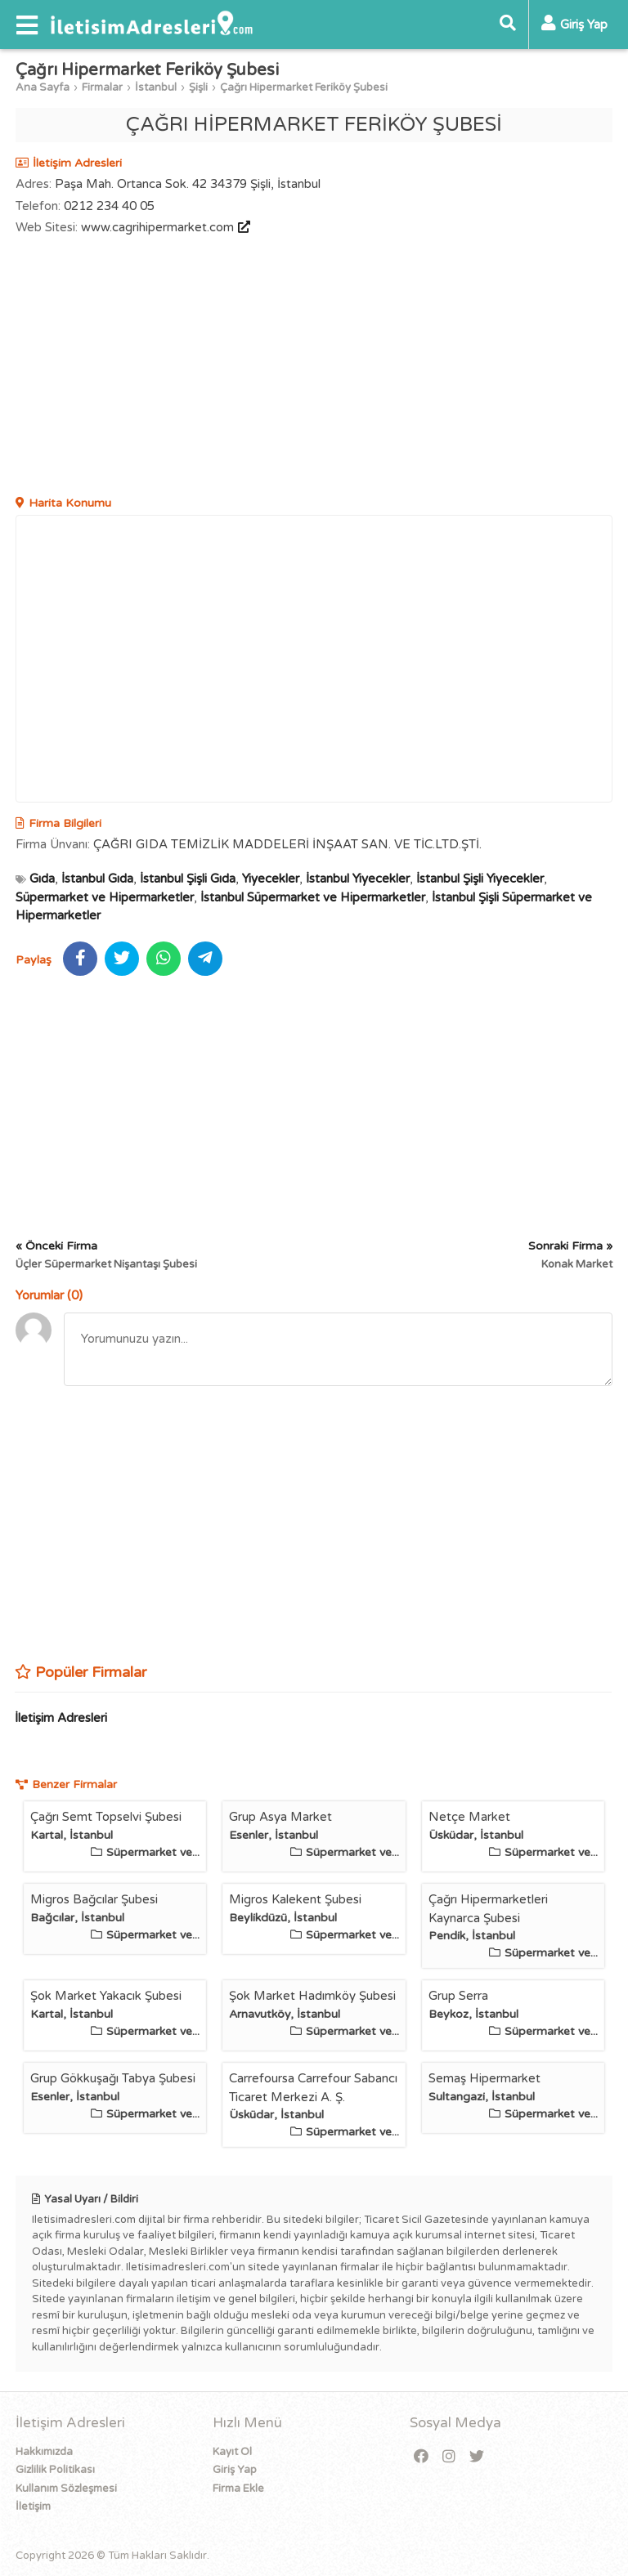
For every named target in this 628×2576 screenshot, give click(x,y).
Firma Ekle (238, 2488)
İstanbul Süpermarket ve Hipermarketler (312, 897)
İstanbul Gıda (97, 878)
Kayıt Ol (232, 2451)
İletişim (33, 2506)
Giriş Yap (235, 2469)
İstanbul (156, 87)
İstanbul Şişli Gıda (188, 878)
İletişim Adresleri (61, 1718)
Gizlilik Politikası (55, 2469)
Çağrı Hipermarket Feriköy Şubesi (304, 87)
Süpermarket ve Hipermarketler (105, 897)
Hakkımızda (44, 2451)
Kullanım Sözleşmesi (66, 2488)
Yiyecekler (270, 878)
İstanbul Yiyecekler (358, 878)
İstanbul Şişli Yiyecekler (480, 878)
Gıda (42, 878)
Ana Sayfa (43, 87)
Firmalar (102, 87)
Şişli (198, 87)
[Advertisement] (314, 367)
